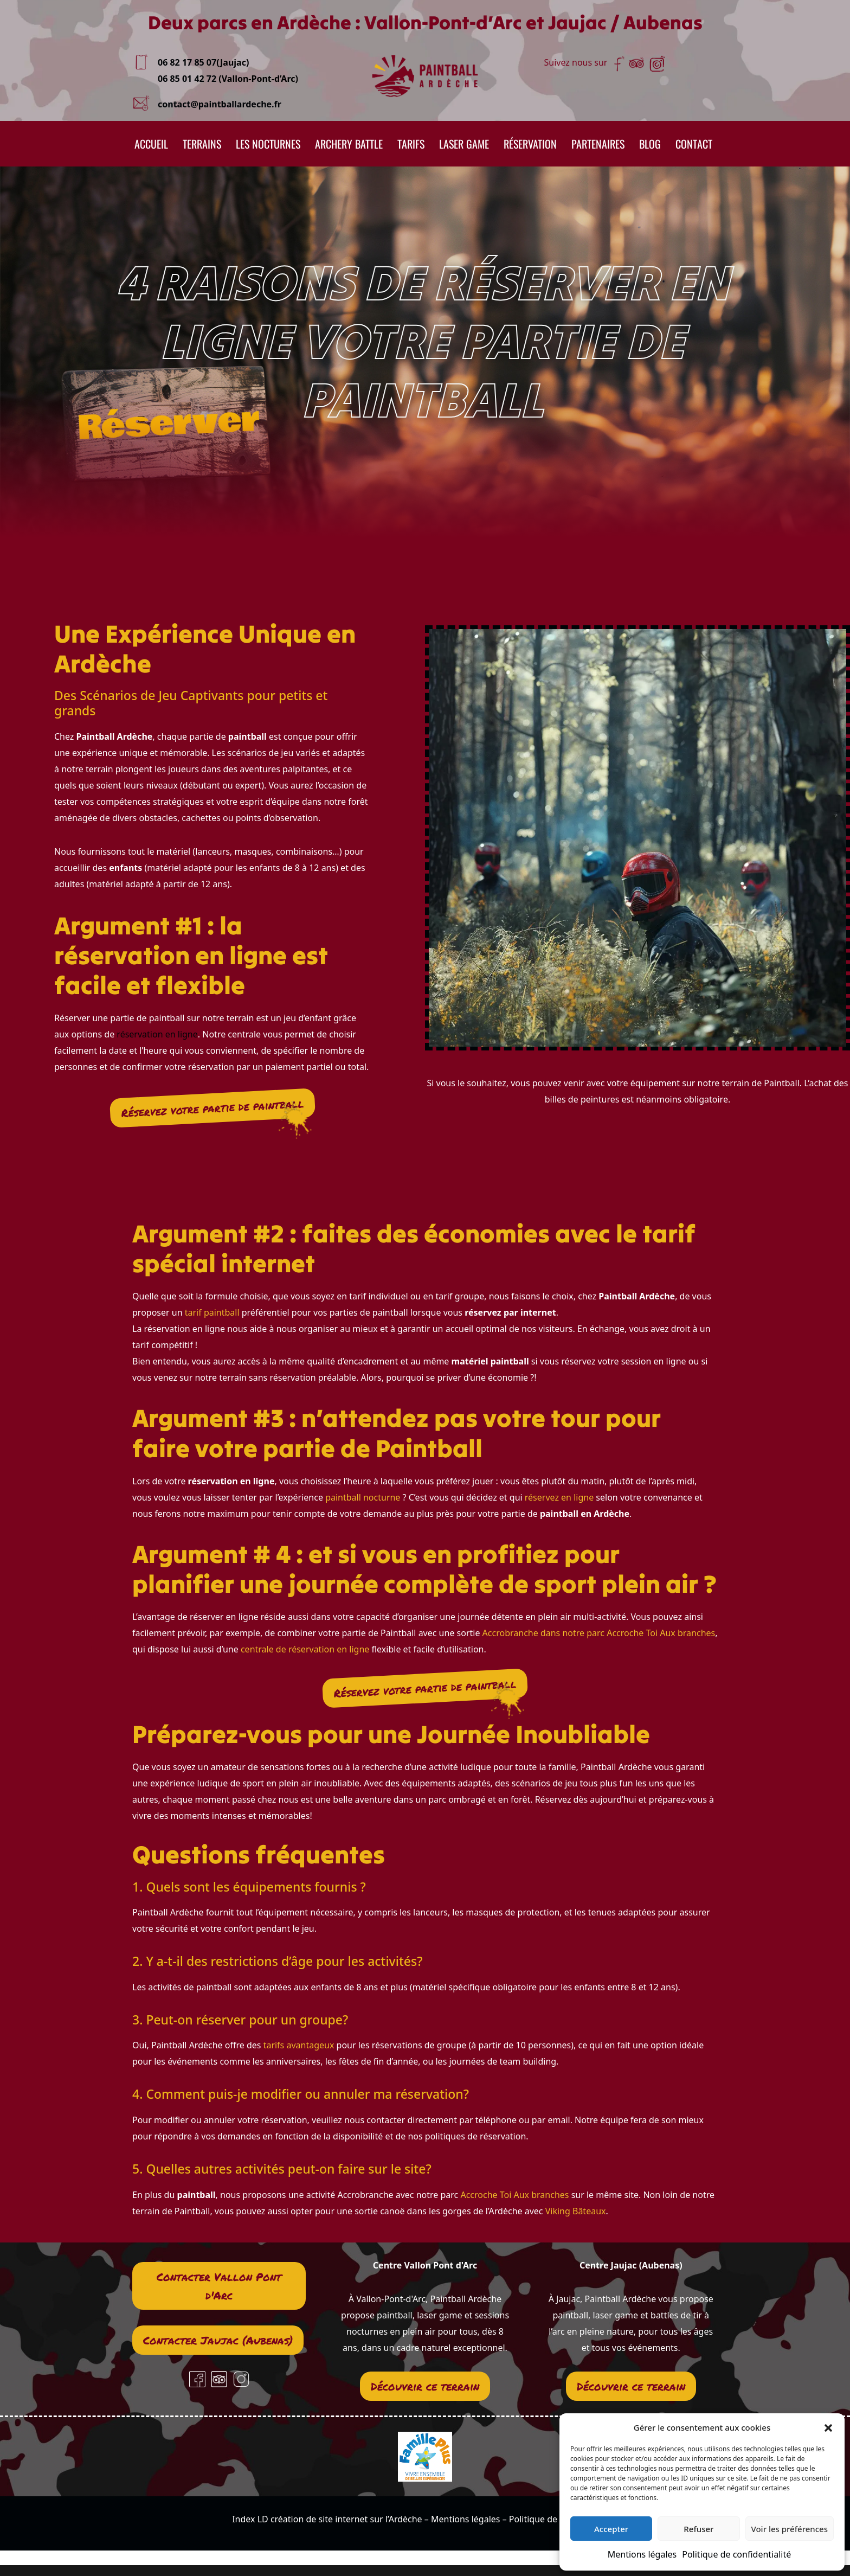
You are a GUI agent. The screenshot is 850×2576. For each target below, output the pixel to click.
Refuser (698, 2528)
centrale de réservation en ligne (305, 1649)
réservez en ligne (559, 1497)
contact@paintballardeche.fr (219, 104)
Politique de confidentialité (736, 2554)
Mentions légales (642, 2554)
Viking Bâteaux (575, 2211)
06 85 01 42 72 (187, 79)
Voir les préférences (789, 2528)
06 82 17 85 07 (187, 62)
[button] (828, 2427)
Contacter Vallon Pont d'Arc (219, 2286)
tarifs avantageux (297, 2045)
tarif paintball (212, 1312)
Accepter (611, 2528)
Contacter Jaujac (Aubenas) (218, 2340)
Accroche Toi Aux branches (514, 2195)
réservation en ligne (157, 1034)
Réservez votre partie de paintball (212, 1107)
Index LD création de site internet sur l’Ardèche (327, 2519)
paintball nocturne (363, 1497)
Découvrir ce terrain (425, 2386)
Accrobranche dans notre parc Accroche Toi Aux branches (599, 1633)
